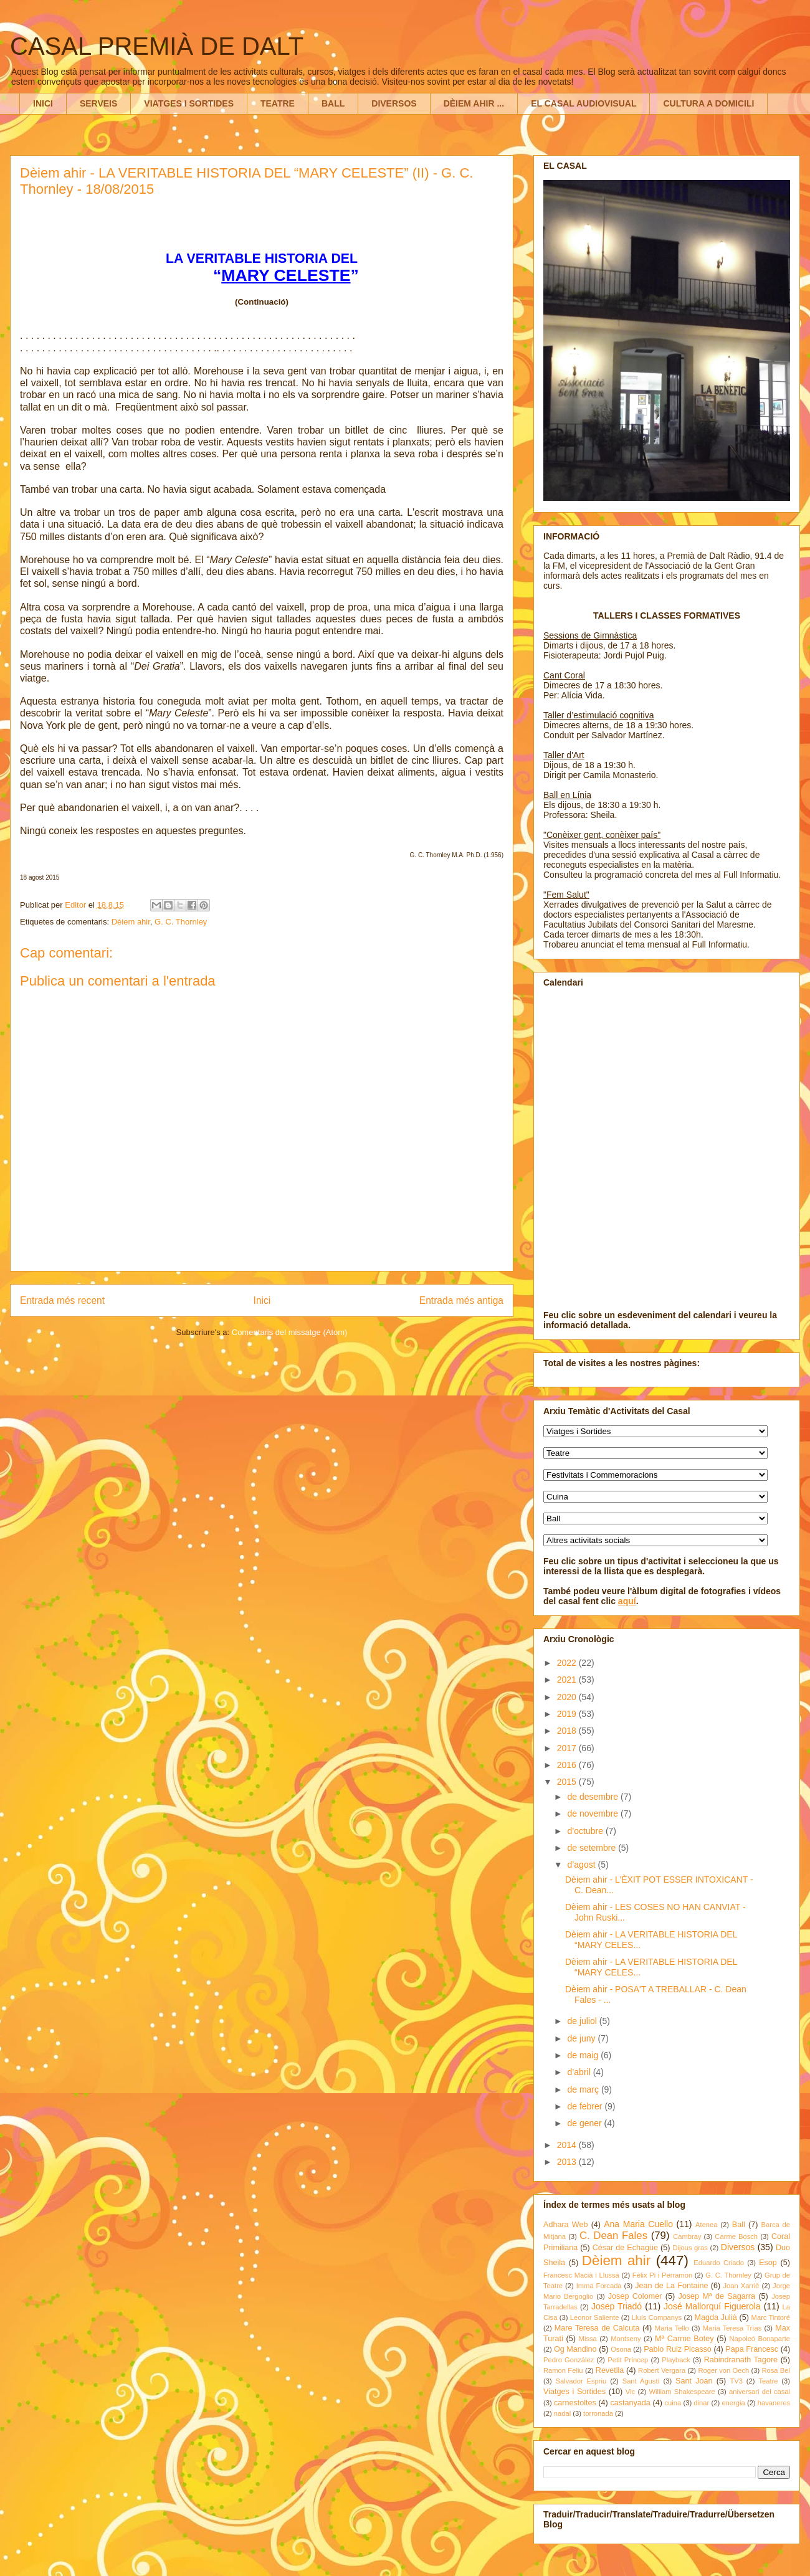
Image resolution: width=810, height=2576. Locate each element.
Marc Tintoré (770, 2317)
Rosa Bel (775, 2370)
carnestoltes (575, 2402)
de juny (582, 2038)
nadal (562, 2413)
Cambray (687, 2236)
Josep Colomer (635, 2296)
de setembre (592, 1848)
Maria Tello (672, 2328)
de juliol (583, 2021)
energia (733, 2403)
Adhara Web (565, 2224)
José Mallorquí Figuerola (712, 2306)
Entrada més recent (62, 1300)
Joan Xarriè (741, 2285)
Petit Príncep (628, 2360)
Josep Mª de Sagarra (716, 2296)
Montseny (626, 2338)
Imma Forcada (599, 2285)
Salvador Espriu (581, 2381)
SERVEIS (98, 103)
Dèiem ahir (131, 921)
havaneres (774, 2403)
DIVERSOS (393, 103)
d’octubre (586, 1831)
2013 (568, 2162)
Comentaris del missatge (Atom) (290, 1332)
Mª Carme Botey (684, 2338)
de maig (584, 2055)
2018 (568, 1731)
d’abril (580, 2072)
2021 (568, 1680)
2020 (568, 1697)
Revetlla (610, 2370)
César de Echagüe (625, 2247)
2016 (568, 1765)
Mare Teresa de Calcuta (597, 2328)
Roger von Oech (723, 2370)
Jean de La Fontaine (671, 2285)
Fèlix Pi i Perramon (662, 2275)
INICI (43, 103)
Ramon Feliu (563, 2370)
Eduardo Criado (718, 2262)
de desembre (594, 1797)
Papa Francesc (751, 2349)
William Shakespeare (682, 2391)
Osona (621, 2349)
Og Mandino (575, 2349)
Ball (738, 2224)
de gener (585, 2123)
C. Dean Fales (613, 2235)
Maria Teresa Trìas (732, 2328)
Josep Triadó (616, 2306)
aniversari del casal (759, 2391)
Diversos (738, 2247)
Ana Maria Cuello (638, 2224)
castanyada (630, 2402)
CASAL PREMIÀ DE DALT (156, 46)
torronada (598, 2413)
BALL (333, 103)
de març (584, 2089)
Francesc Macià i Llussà (581, 2275)
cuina (672, 2403)
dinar (701, 2403)
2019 (568, 1714)
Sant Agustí (641, 2381)
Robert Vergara (661, 2370)
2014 (568, 2145)
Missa (588, 2338)
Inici (262, 1300)
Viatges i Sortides (574, 2391)
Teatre (768, 2381)
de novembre (594, 1813)
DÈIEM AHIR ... (474, 103)
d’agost (582, 1865)
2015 (568, 1782)
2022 (568, 1663)
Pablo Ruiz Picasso (678, 2349)
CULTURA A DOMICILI (708, 103)
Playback (676, 2360)
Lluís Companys (657, 2317)
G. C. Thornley (181, 921)
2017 (568, 1748)
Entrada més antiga (461, 1300)
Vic (630, 2391)
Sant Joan (693, 2381)
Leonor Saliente (594, 2317)
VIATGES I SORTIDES (189, 103)
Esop (768, 2262)
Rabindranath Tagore (741, 2359)
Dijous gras (689, 2247)
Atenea (706, 2224)
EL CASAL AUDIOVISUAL (583, 103)
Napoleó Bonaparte (759, 2338)
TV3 (736, 2381)
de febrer (585, 2106)
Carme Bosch (736, 2236)
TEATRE (277, 103)
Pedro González (568, 2360)
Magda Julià (716, 2317)
